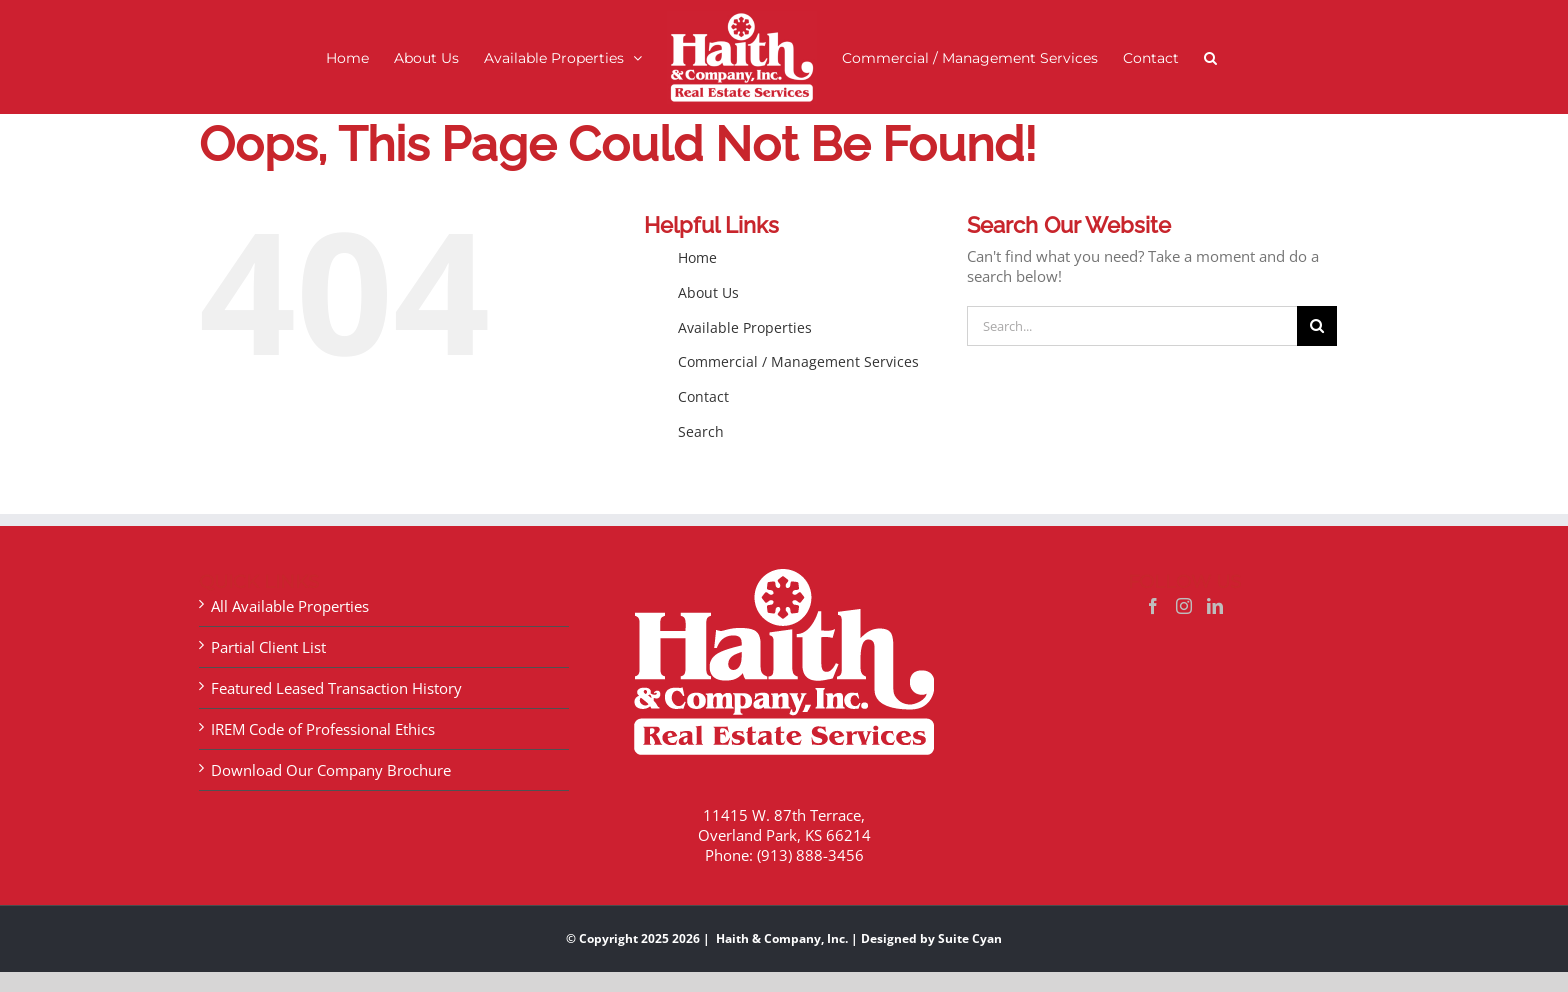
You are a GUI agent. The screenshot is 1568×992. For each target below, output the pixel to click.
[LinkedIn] (1215, 606)
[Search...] (1132, 326)
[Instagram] (1184, 606)
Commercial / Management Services (798, 361)
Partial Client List (268, 647)
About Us (708, 292)
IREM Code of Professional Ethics (323, 729)
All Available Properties (290, 606)
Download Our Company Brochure (331, 770)
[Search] (1317, 326)
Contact (703, 396)
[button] (1210, 57)
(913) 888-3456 (810, 855)
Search (701, 431)
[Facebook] (1153, 606)
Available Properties (745, 327)
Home (697, 257)
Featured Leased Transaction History (336, 688)
